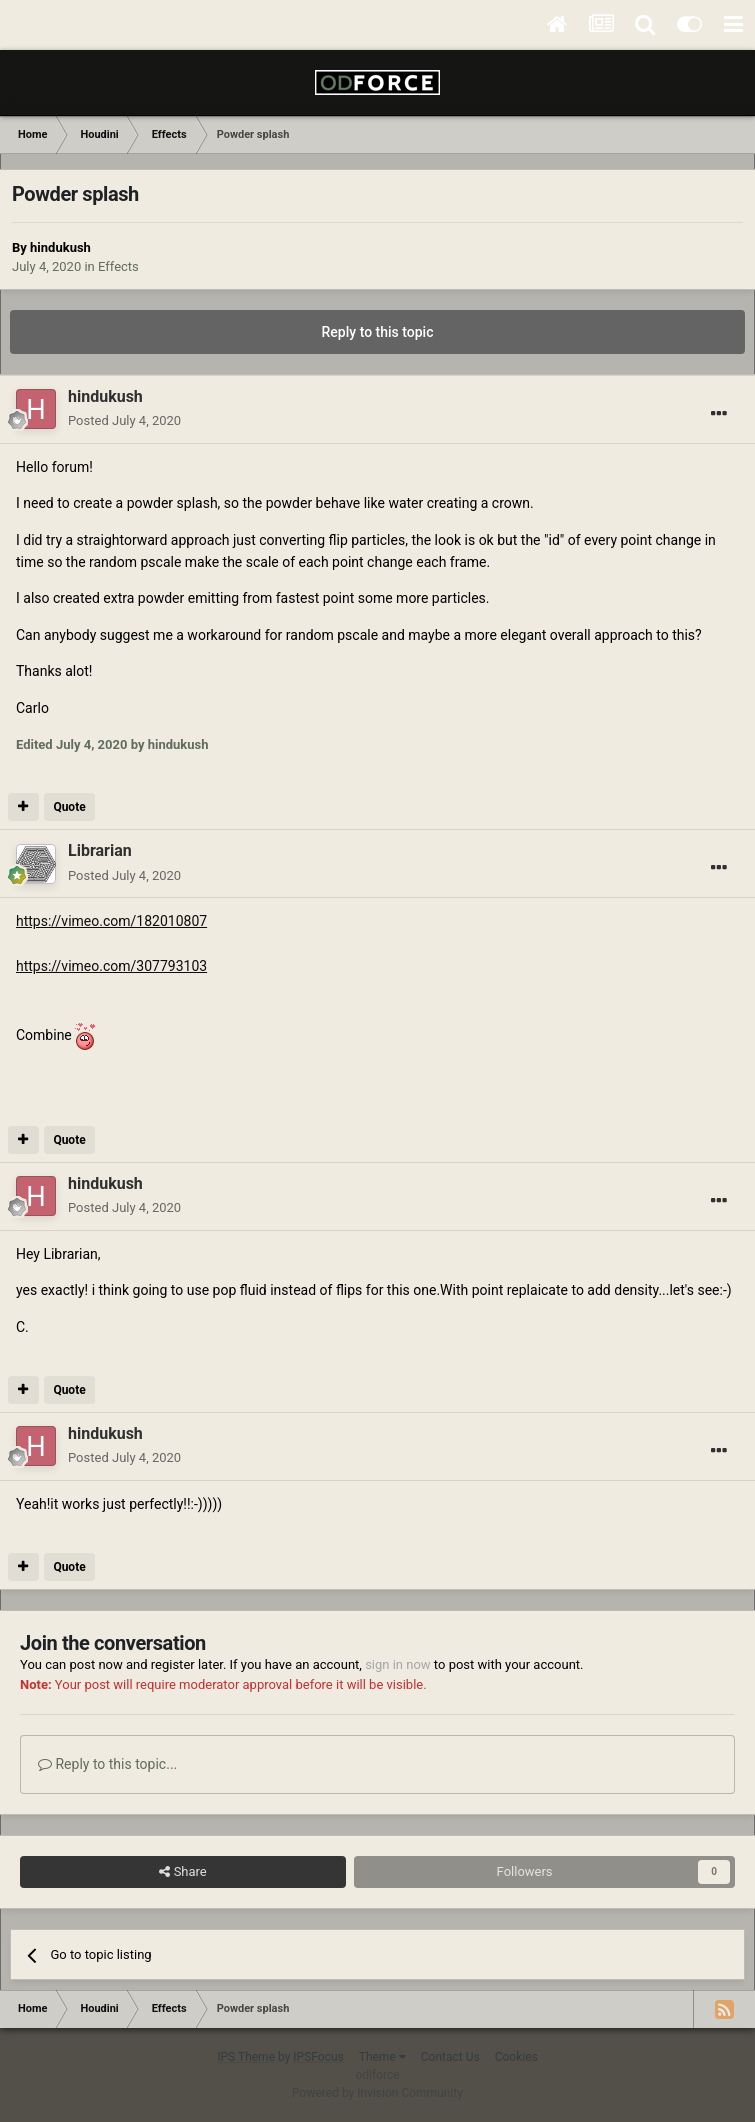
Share (182, 1872)
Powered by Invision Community (377, 2093)
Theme (382, 2057)
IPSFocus (318, 2057)
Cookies (516, 2057)
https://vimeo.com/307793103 (111, 966)
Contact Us (450, 2057)
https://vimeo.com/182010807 (111, 921)
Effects (118, 266)
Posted (124, 420)
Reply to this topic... (107, 1764)
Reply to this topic (378, 332)
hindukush (60, 247)
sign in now (398, 1664)
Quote (69, 807)
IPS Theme (246, 2057)
